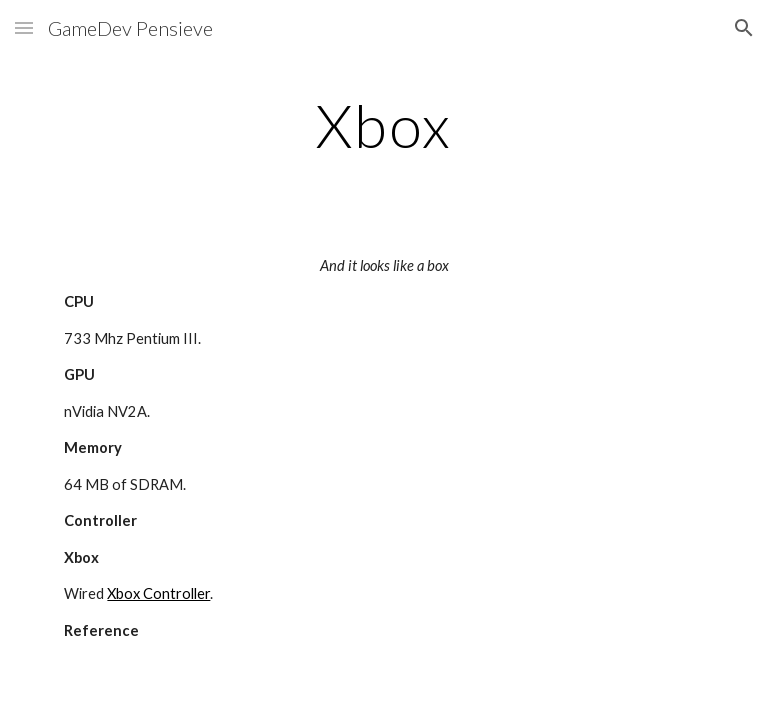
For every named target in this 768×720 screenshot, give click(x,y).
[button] (24, 27)
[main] (383, 125)
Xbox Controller (158, 593)
